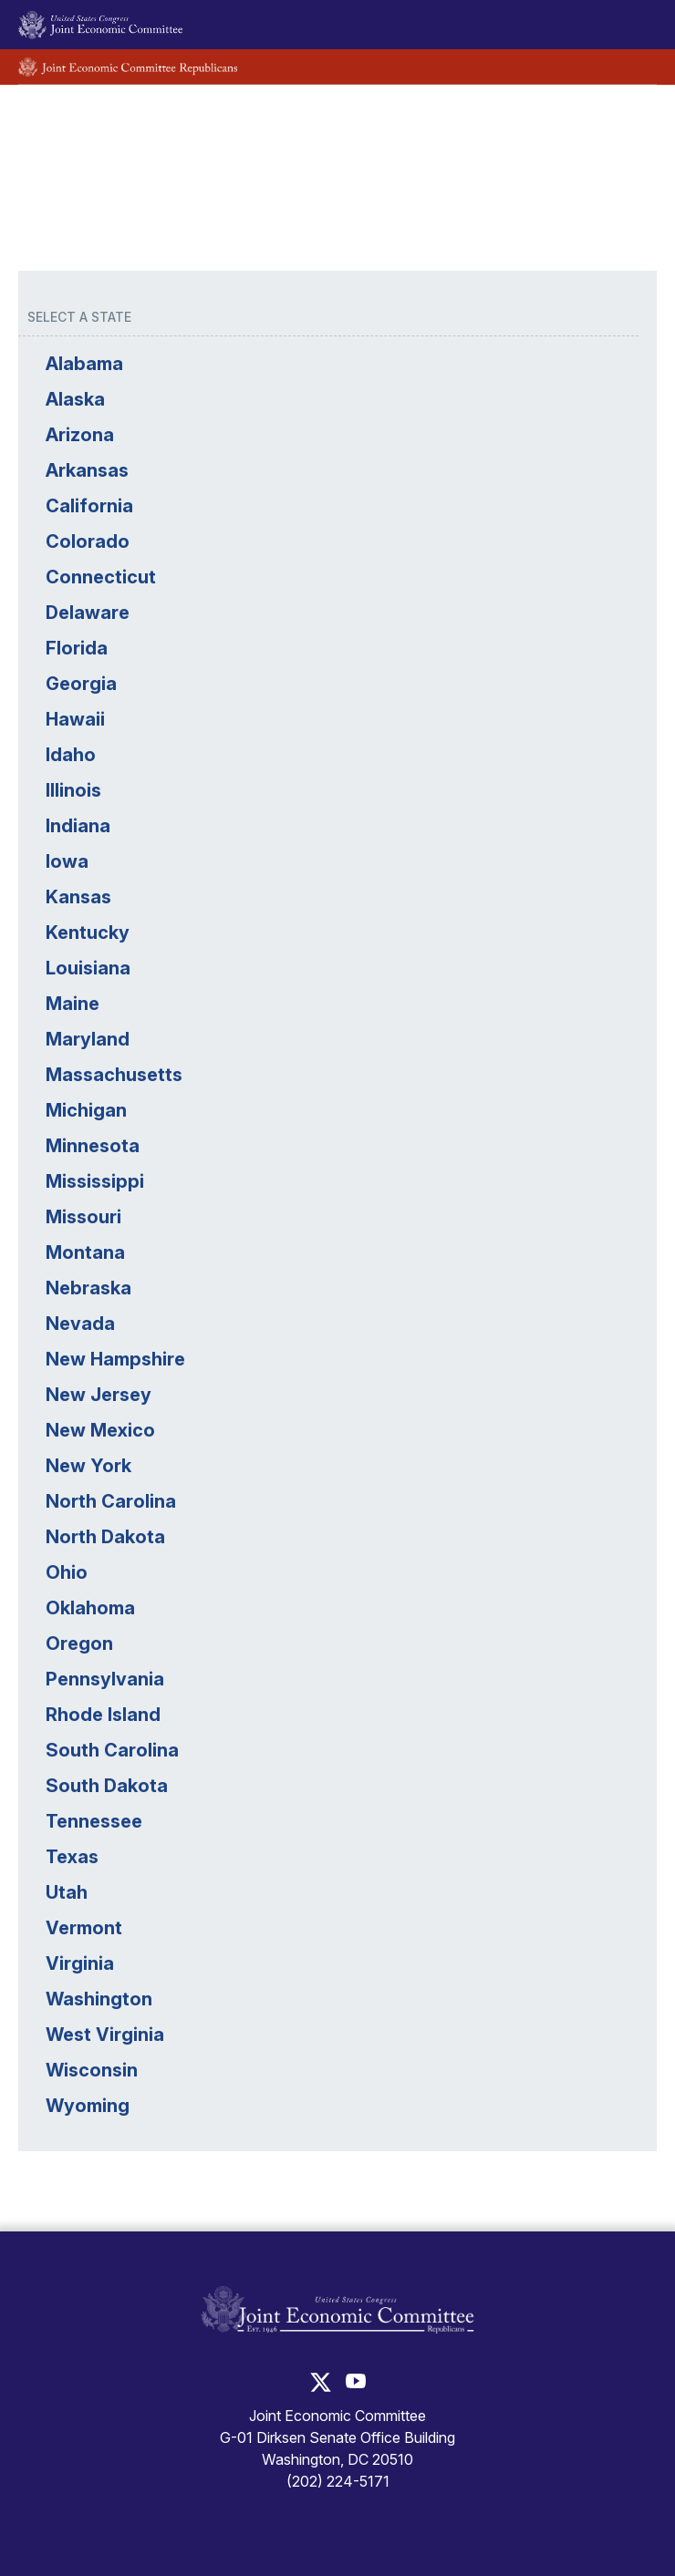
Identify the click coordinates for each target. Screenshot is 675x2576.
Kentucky (88, 932)
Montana (85, 1252)
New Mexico (100, 1430)
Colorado (88, 541)
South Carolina (112, 1750)
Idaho (71, 755)
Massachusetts (114, 1075)
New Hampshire (115, 1359)
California (89, 506)
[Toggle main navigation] (632, 24)
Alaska (75, 399)
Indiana (78, 826)
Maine (72, 1004)
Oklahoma (90, 1608)
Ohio (67, 1572)
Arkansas (87, 470)
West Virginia (105, 2034)
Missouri (83, 1217)
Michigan (86, 1110)
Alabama (84, 364)
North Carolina (111, 1501)
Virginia (80, 1963)
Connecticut (101, 577)
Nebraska (88, 1288)
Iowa (67, 861)
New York (88, 1466)
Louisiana (88, 968)
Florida (77, 648)
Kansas (78, 897)
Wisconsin (92, 2070)
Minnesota (93, 1146)
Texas (72, 1857)
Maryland (88, 1039)
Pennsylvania (105, 1679)
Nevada (80, 1323)
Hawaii (75, 719)
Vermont (84, 1928)
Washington (99, 1999)
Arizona (80, 435)
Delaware (88, 612)
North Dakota (105, 1537)
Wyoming (88, 2106)
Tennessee (94, 1821)
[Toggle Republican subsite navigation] (632, 66)
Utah (67, 1892)
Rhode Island (103, 1715)
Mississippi (95, 1181)
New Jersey (98, 1395)
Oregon (79, 1643)
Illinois (73, 790)
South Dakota (107, 1786)
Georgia (81, 684)
